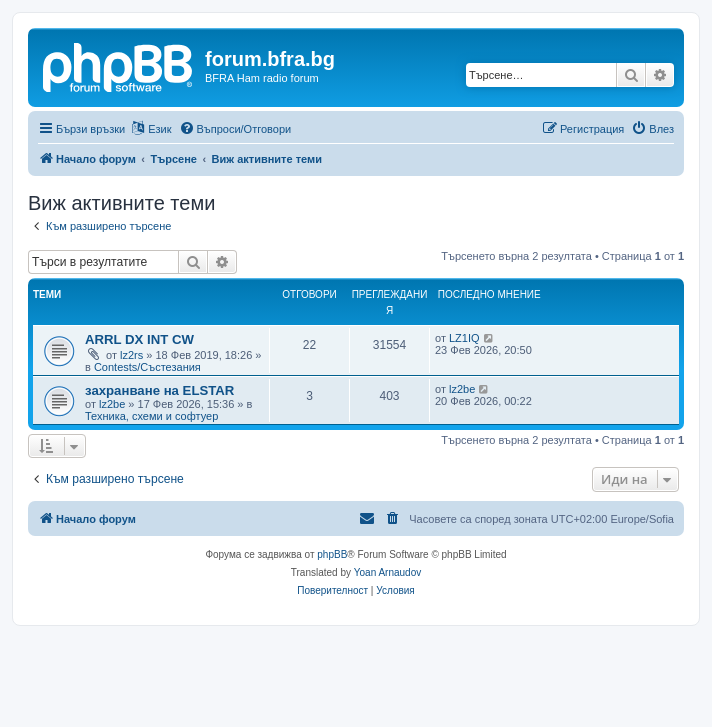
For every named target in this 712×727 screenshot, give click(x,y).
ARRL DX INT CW (139, 339)
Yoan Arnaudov (387, 572)
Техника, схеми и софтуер (151, 416)
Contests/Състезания (147, 367)
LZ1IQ (464, 338)
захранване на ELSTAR (159, 390)
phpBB (332, 554)
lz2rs (131, 355)
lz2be (112, 404)
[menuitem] (235, 129)
